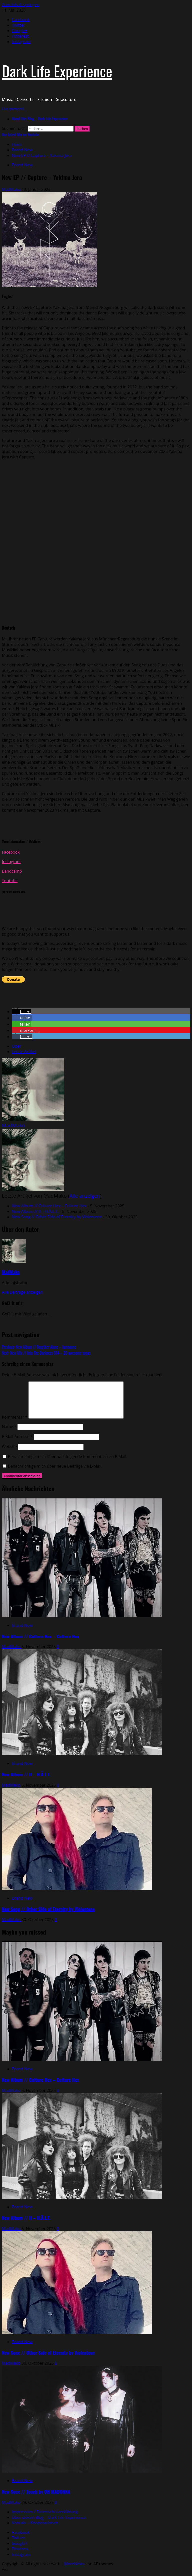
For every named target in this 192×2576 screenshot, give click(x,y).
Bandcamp (12, 871)
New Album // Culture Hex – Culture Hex (49, 1206)
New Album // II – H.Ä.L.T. (35, 1211)
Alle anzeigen (84, 1195)
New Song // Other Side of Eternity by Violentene (57, 1217)
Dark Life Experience (57, 70)
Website (9, 1446)
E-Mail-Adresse (17, 1436)
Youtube (10, 880)
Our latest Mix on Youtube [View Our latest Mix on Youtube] (20, 135)
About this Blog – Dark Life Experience (40, 119)
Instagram (11, 861)
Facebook (11, 852)
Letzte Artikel (24, 1051)
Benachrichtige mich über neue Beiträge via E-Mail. (55, 1466)
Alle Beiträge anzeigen (22, 1292)
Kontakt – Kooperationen (35, 2523)
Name (9, 1426)
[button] (13, 109)
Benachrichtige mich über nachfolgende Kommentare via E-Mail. (67, 1456)
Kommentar (14, 1417)
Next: (46, 1353)
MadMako (12, 189)
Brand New (22, 165)
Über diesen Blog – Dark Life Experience (49, 2517)
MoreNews (74, 2564)
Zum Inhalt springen (20, 4)
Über (16, 1046)
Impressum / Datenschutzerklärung (45, 2512)
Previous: (39, 1347)
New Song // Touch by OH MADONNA (36, 2491)
